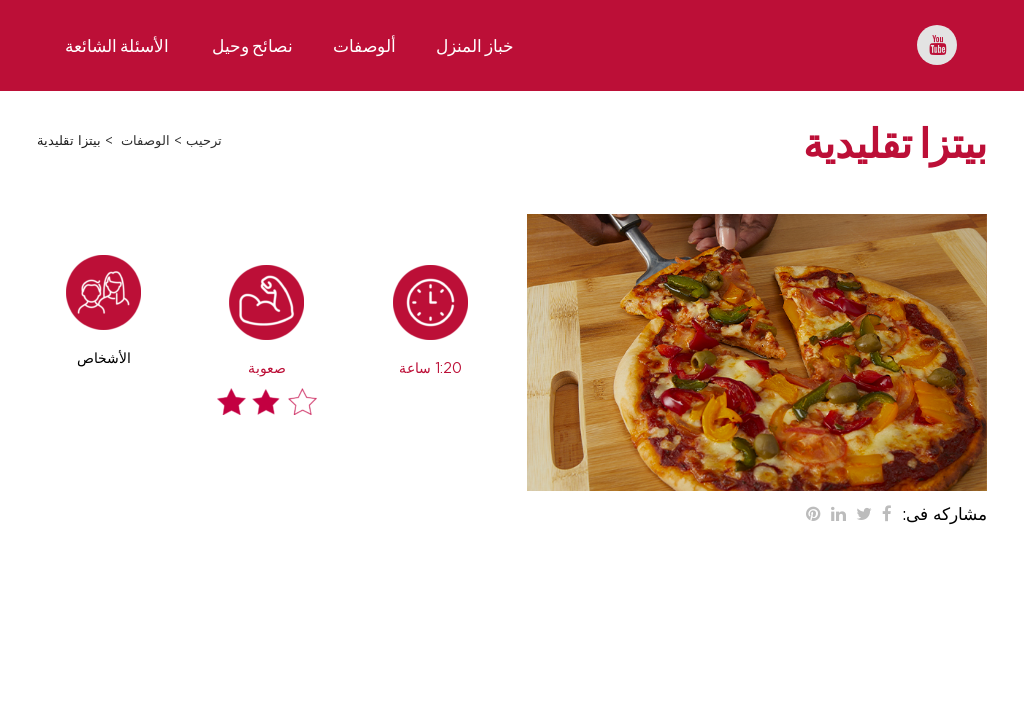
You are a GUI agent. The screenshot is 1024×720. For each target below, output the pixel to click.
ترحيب (204, 141)
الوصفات (145, 141)
